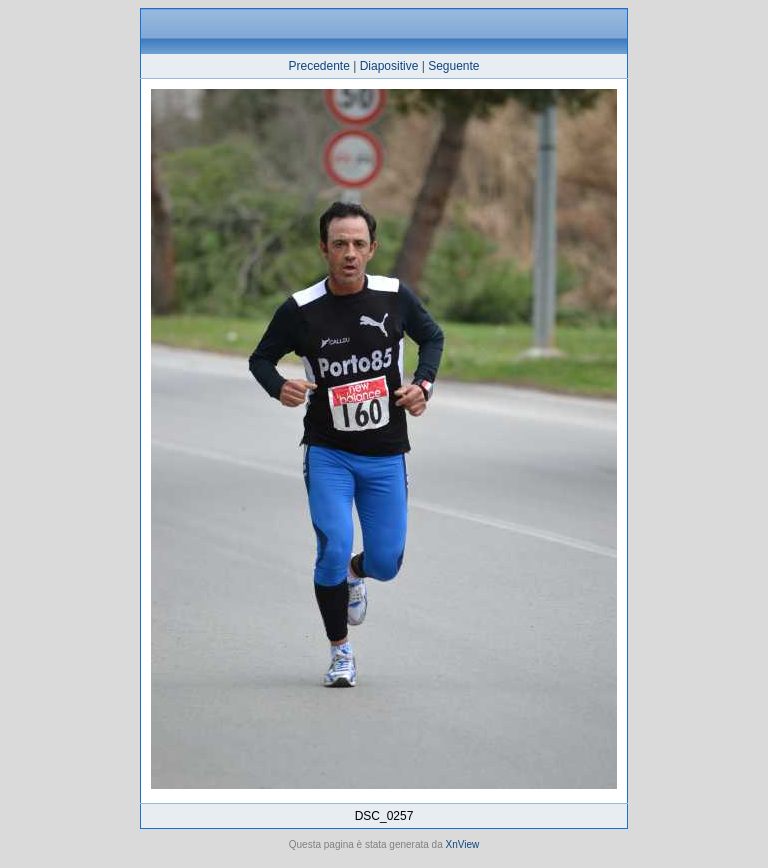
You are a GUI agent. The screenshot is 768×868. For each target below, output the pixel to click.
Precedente (318, 66)
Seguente (453, 66)
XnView (463, 844)
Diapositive (389, 66)
